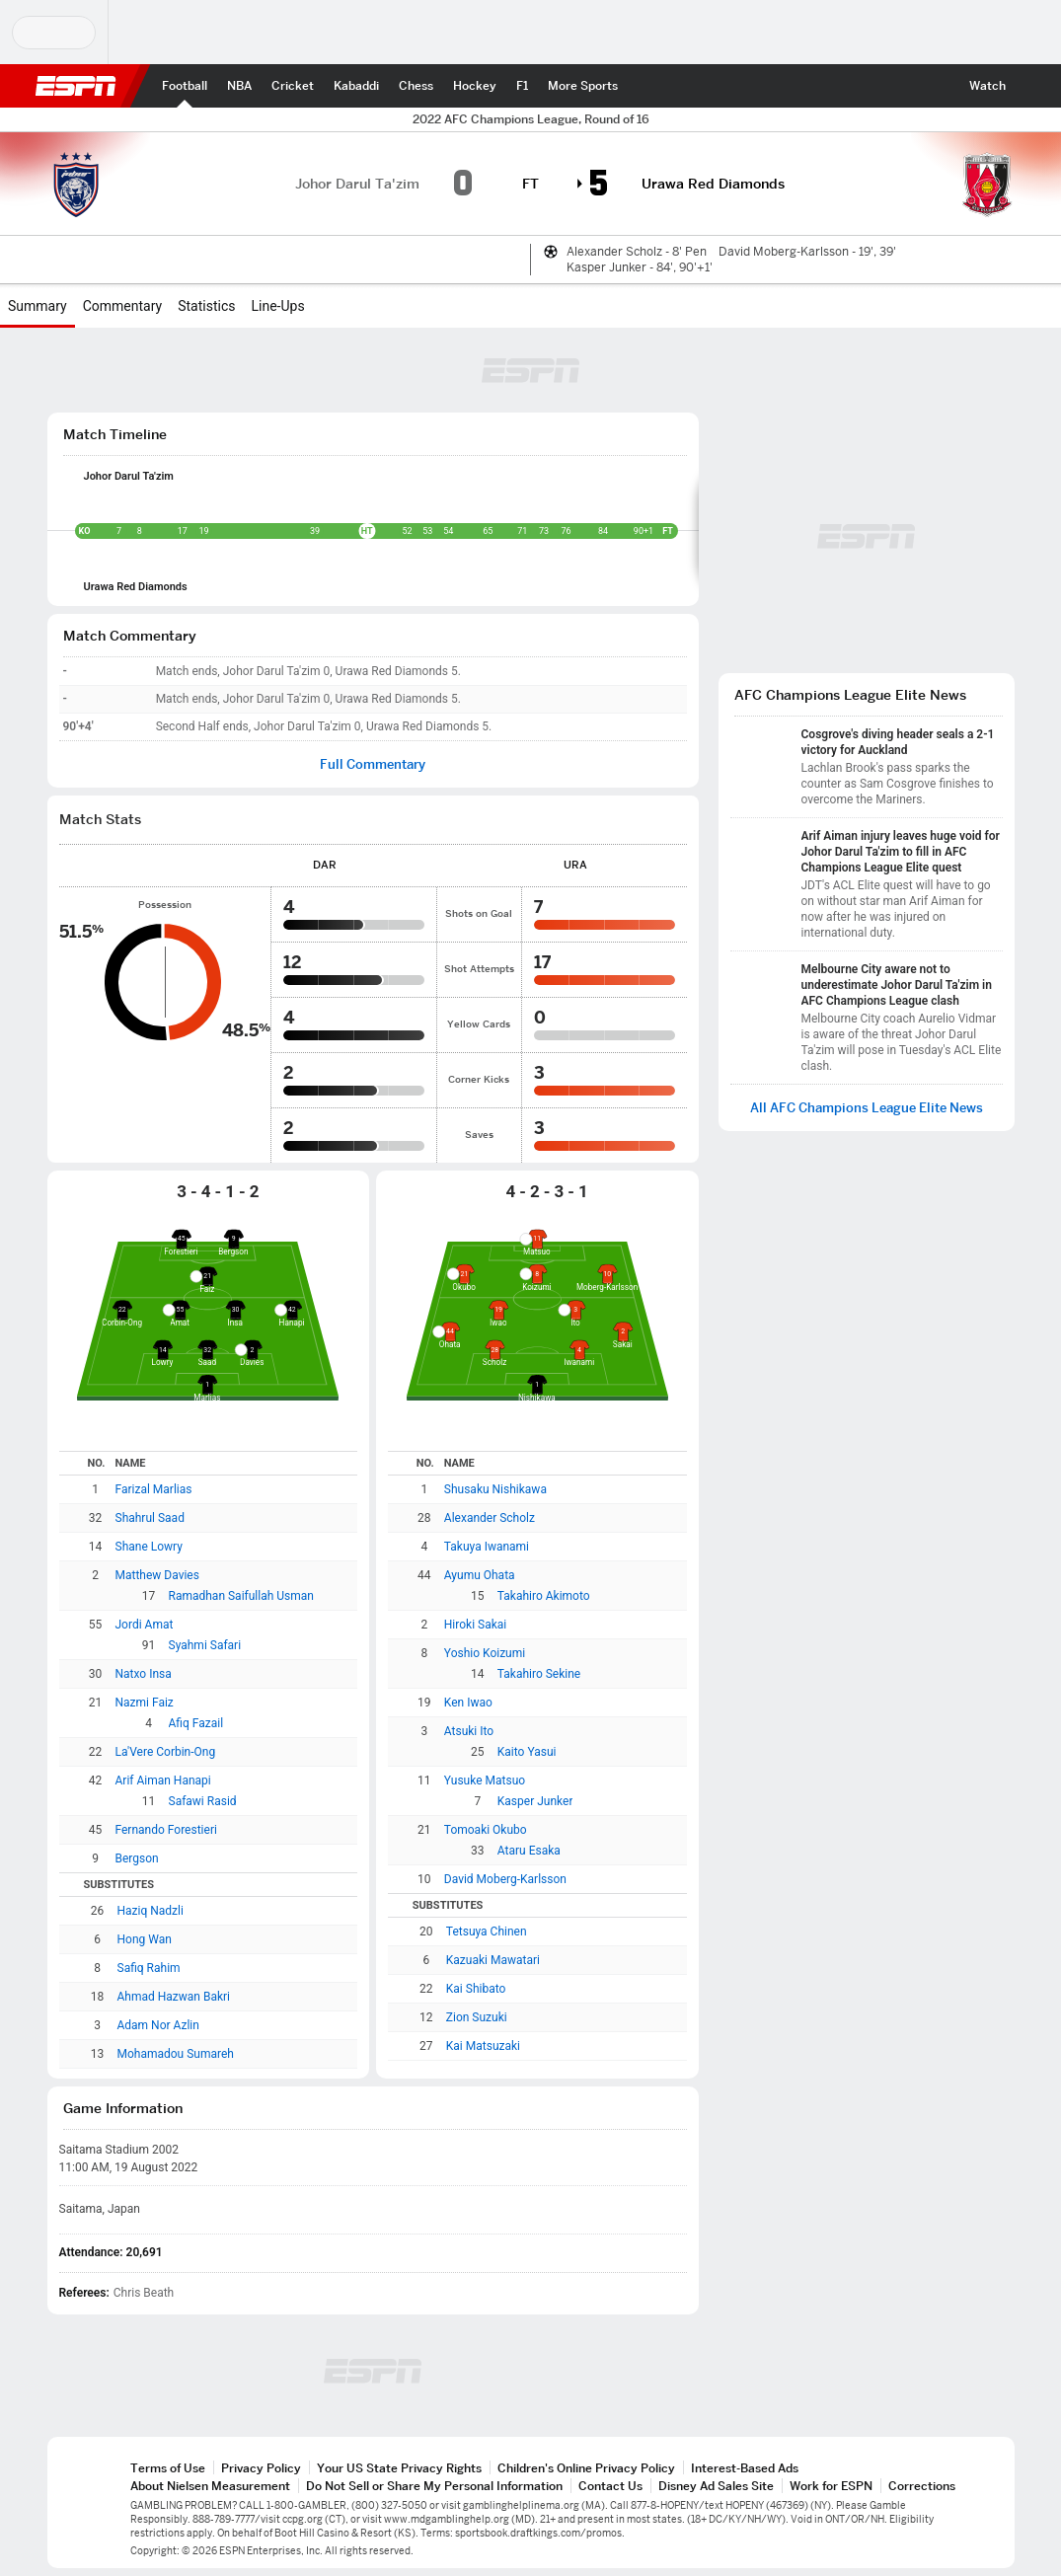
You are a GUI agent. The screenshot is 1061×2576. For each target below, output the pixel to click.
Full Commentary (372, 764)
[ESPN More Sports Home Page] (583, 86)
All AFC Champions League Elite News (866, 1107)
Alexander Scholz (489, 1518)
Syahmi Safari (205, 1645)
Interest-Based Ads (744, 2468)
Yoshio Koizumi (484, 1653)
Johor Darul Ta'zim (129, 476)
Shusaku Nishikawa (495, 1489)
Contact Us (610, 2485)
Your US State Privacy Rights (399, 2468)
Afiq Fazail (196, 1723)
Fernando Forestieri (166, 1830)
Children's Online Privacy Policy (586, 2468)
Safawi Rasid (203, 1801)
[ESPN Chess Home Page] (416, 86)
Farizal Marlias (153, 1489)
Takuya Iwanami (486, 1546)
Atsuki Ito (468, 1731)
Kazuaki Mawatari (493, 1960)
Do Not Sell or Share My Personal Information (434, 2485)
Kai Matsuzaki (483, 2046)
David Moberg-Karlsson (505, 1879)
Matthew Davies (157, 1575)
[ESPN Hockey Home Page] (474, 86)
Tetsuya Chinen (486, 1931)
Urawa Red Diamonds (136, 586)
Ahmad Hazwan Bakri (174, 1997)
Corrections (921, 2485)
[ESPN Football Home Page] (184, 86)
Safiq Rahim (149, 1968)
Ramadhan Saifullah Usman (241, 1596)
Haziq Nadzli (150, 1911)
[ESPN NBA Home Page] (239, 86)
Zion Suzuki (476, 2017)
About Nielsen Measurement (210, 2485)
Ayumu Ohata (479, 1575)
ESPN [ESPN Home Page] (76, 86)
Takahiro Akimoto (543, 1596)
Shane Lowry (149, 1546)
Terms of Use (167, 2468)
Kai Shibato (476, 1989)
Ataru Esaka (529, 1850)
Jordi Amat (144, 1624)
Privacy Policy (261, 2468)
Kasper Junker (535, 1801)
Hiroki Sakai (475, 1624)
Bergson (137, 1858)
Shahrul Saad (150, 1518)
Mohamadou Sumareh (175, 2054)
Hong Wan (144, 1939)
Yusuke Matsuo (484, 1780)
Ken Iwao (468, 1702)
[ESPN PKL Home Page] (356, 86)
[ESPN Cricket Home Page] (292, 86)
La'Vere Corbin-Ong (165, 1752)
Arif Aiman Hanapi (163, 1780)
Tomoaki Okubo (485, 1830)
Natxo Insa (143, 1674)
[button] (1033, 86)
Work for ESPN (831, 2485)
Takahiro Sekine (538, 1674)
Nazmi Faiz (144, 1702)
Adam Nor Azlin (158, 2025)
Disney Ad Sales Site (716, 2485)
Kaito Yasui (527, 1752)
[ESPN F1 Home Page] (522, 86)
